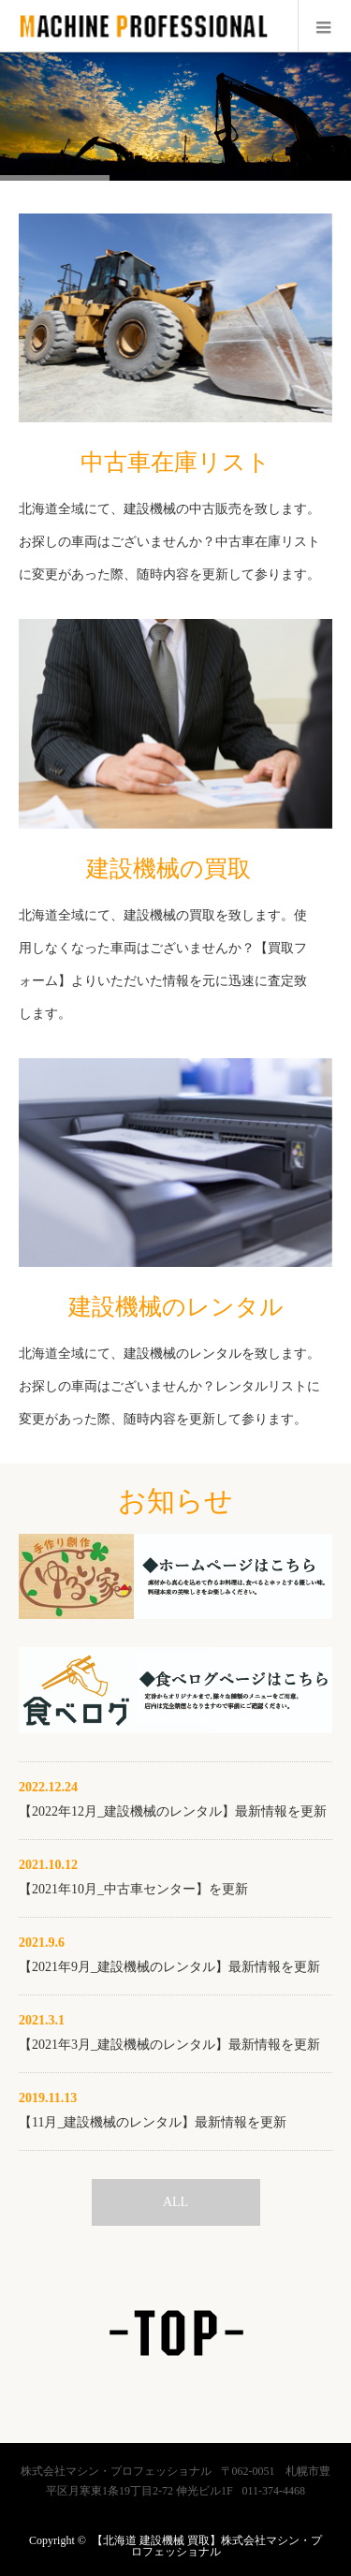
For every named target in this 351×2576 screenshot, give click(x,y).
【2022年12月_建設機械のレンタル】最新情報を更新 (173, 1811)
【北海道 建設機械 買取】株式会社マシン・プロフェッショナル (207, 2546)
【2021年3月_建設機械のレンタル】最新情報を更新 (169, 2045)
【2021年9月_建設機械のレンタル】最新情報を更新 (169, 1967)
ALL (175, 2202)
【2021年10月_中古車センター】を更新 (133, 1889)
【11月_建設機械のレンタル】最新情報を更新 (152, 2122)
